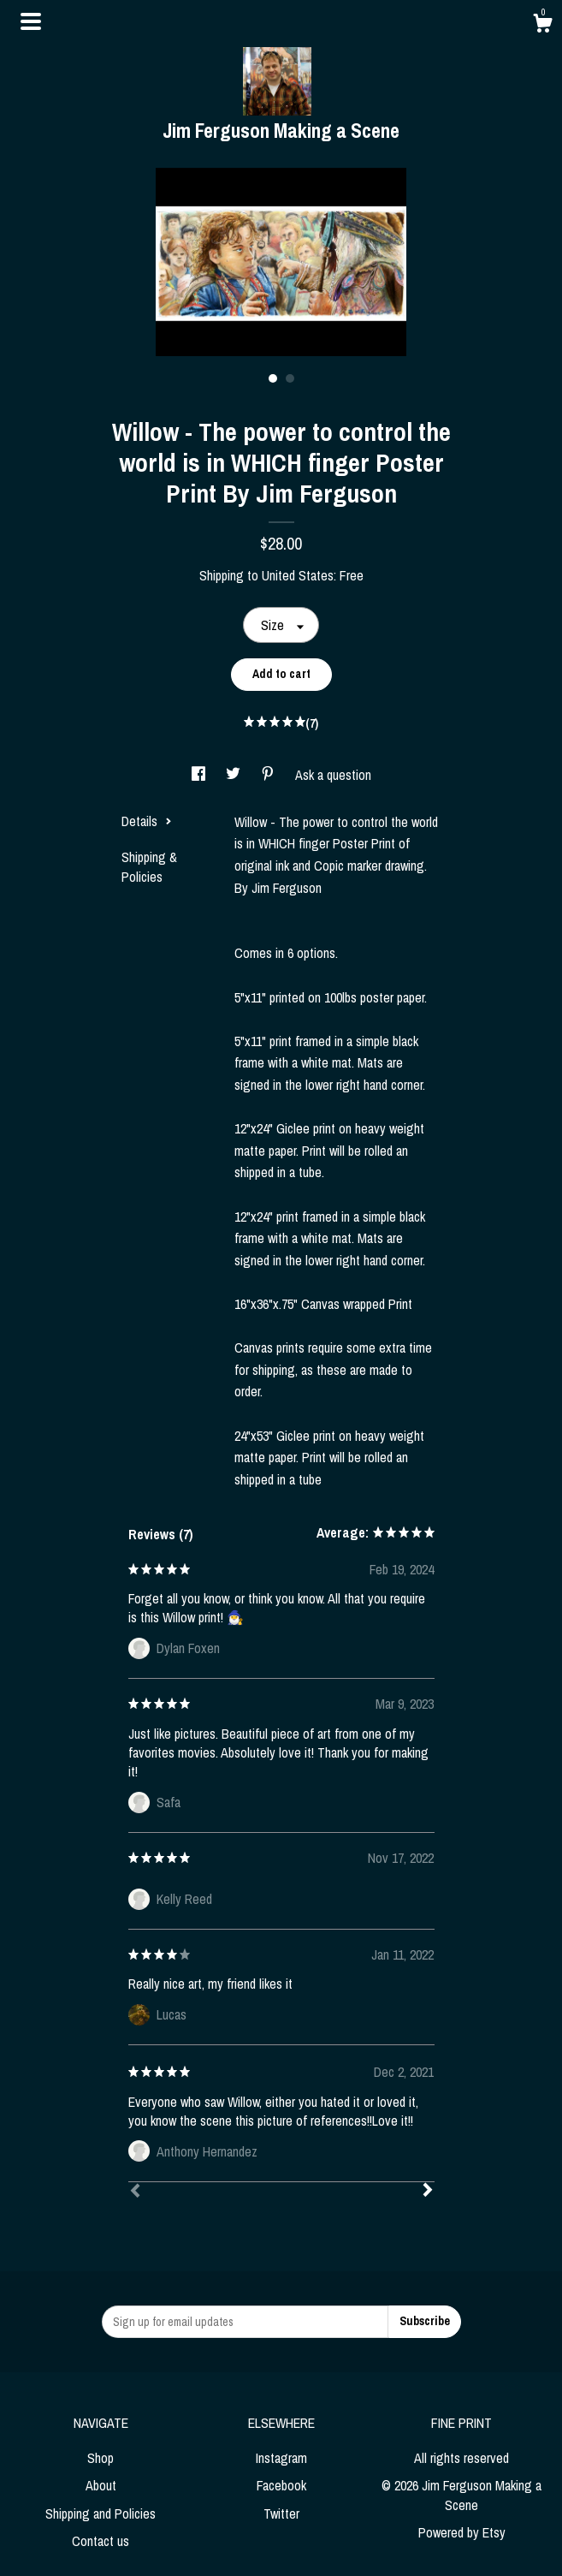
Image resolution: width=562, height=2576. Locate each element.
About (101, 2485)
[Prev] (135, 2192)
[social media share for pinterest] (269, 774)
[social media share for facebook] (200, 774)
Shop (100, 2457)
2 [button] (290, 378)
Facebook (281, 2485)
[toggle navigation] (31, 21)
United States (298, 575)
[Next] (428, 2191)
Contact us (100, 2540)
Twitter (281, 2513)
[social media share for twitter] (235, 774)
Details (146, 821)
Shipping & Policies (149, 866)
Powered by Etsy (462, 2532)
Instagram (281, 2457)
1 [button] (273, 378)
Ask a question (333, 774)
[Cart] (542, 26)
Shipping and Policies (100, 2513)
